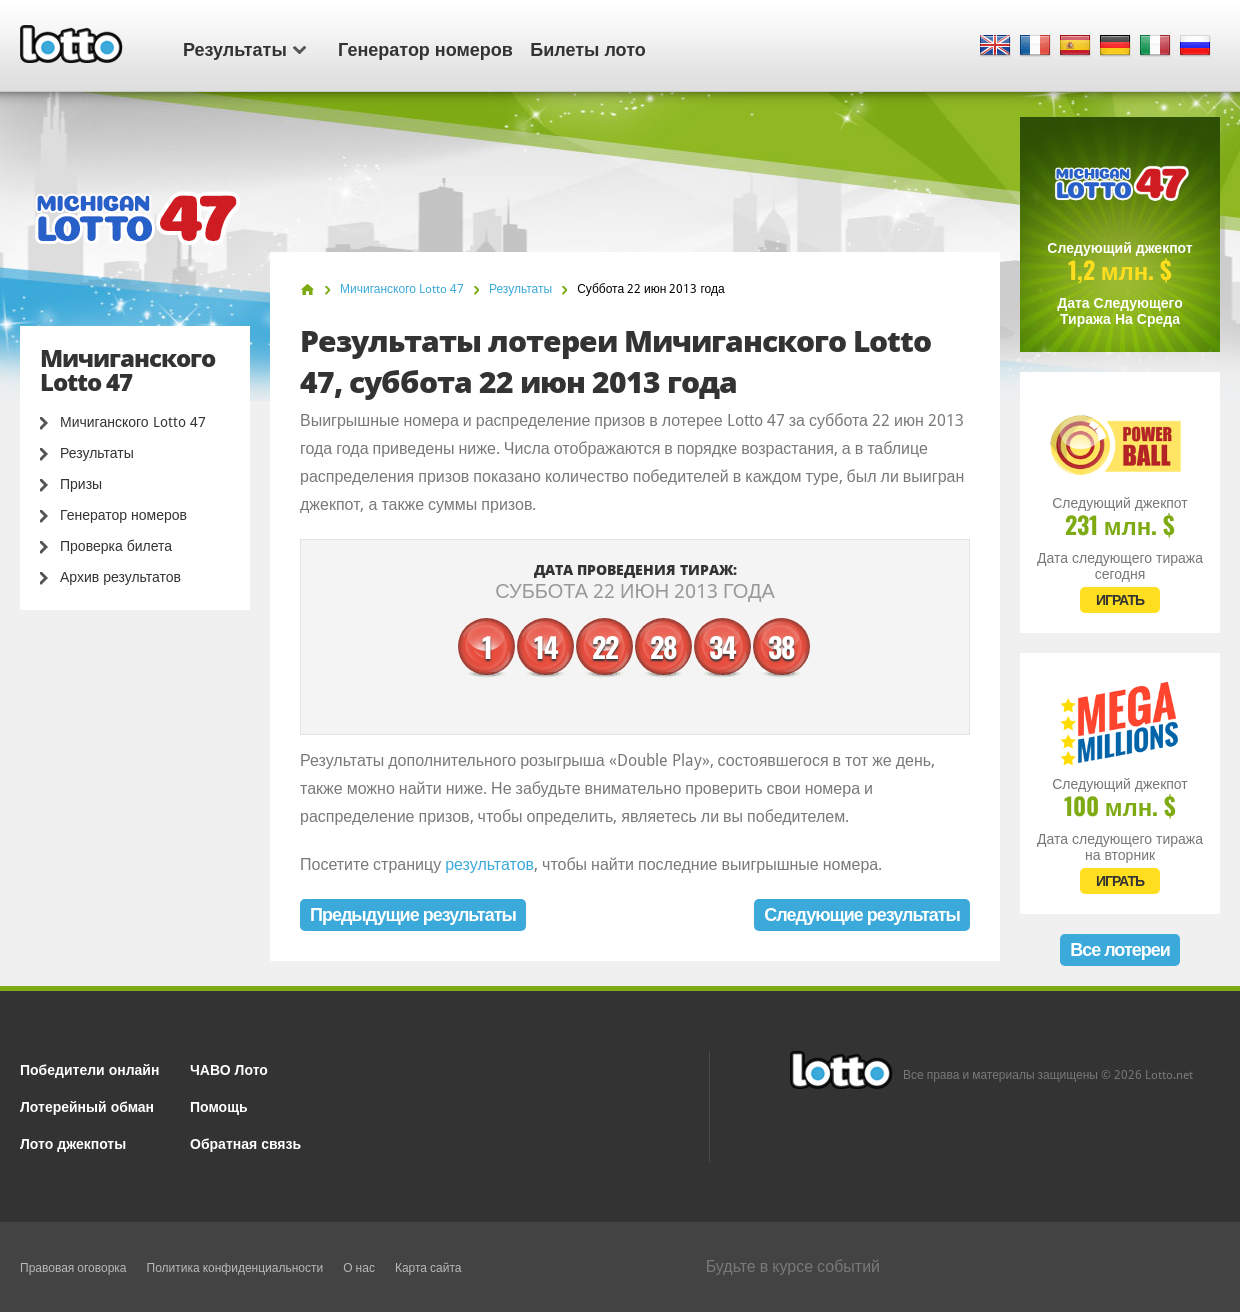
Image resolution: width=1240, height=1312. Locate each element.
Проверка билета (116, 546)
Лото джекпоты (73, 1142)
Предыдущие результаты (413, 914)
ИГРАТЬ (1120, 600)
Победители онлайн (89, 1068)
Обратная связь (245, 1142)
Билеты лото (587, 48)
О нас (359, 1268)
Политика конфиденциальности (235, 1268)
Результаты (244, 48)
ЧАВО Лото (229, 1068)
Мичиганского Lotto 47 (133, 422)
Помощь (219, 1105)
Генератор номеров (425, 48)
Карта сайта (428, 1268)
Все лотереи (1120, 949)
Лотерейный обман (87, 1105)
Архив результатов (120, 577)
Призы (81, 484)
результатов (489, 864)
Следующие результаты (862, 914)
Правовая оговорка (73, 1268)
